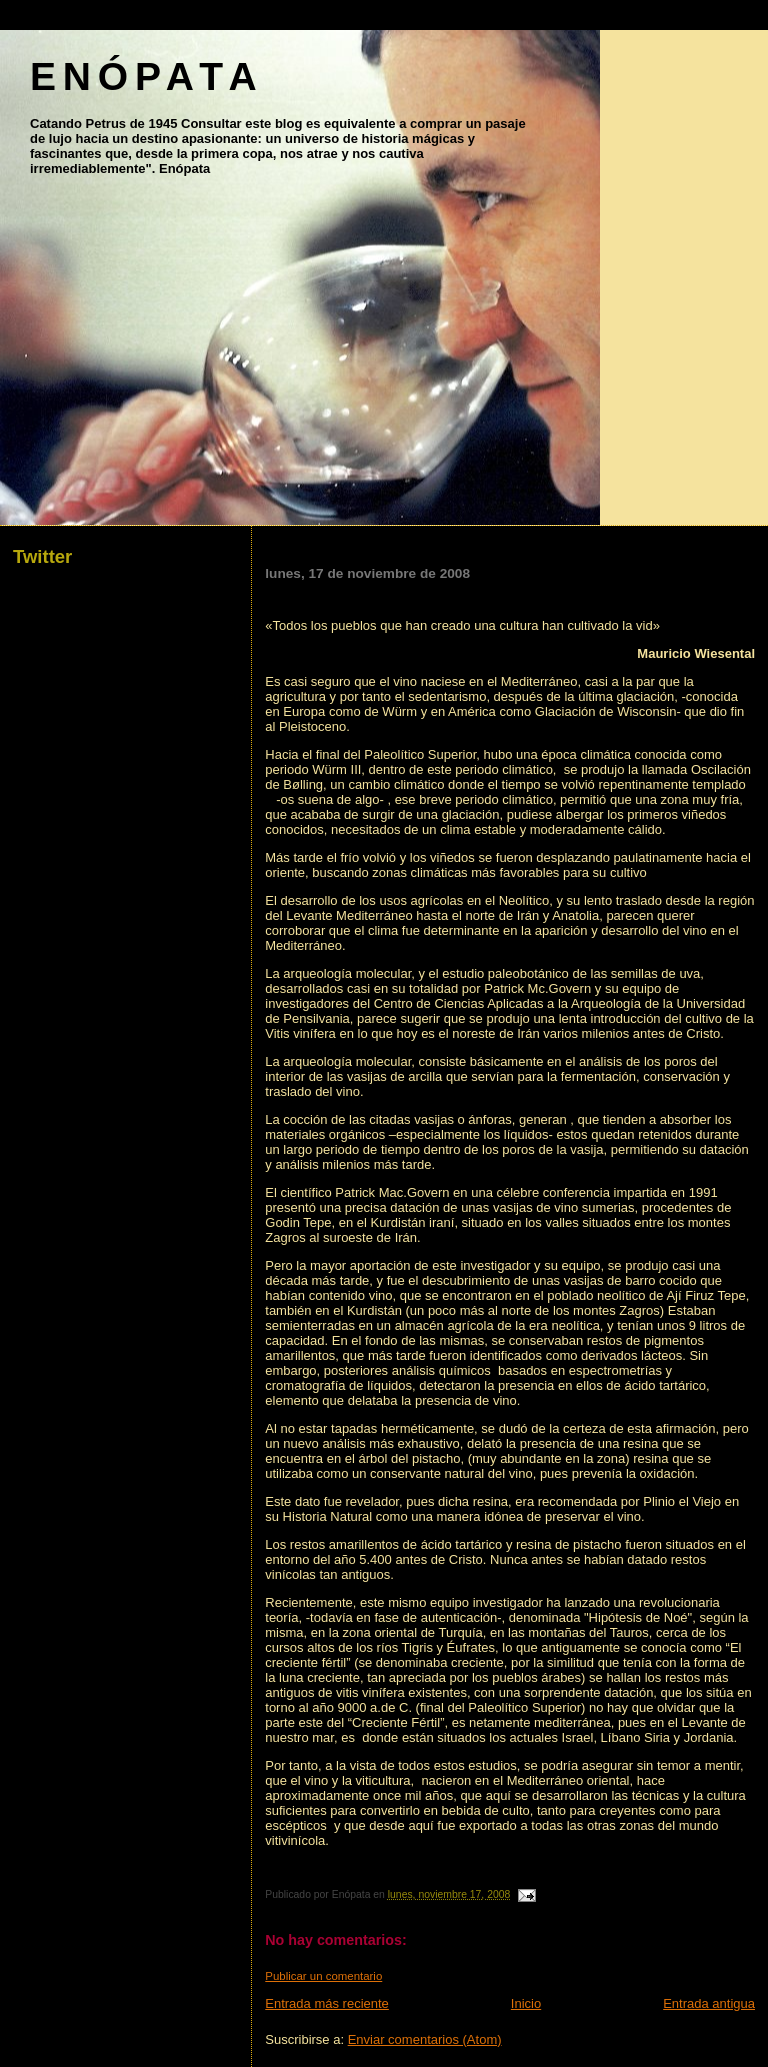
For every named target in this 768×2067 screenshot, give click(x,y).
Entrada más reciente (327, 2003)
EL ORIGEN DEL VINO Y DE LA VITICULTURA (469, 592)
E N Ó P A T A (142, 76)
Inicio (526, 2003)
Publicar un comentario (323, 1976)
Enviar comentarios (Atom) (425, 2039)
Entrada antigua (709, 2003)
